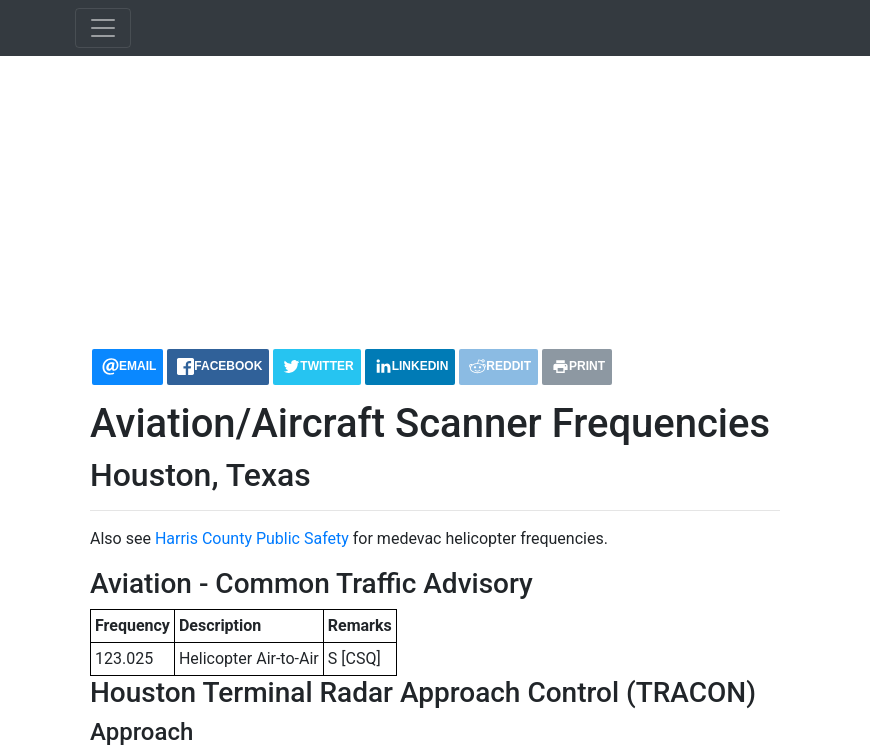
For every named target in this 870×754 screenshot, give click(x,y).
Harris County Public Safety (252, 538)
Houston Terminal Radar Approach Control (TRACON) (423, 692)
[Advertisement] (435, 194)
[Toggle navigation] (103, 28)
